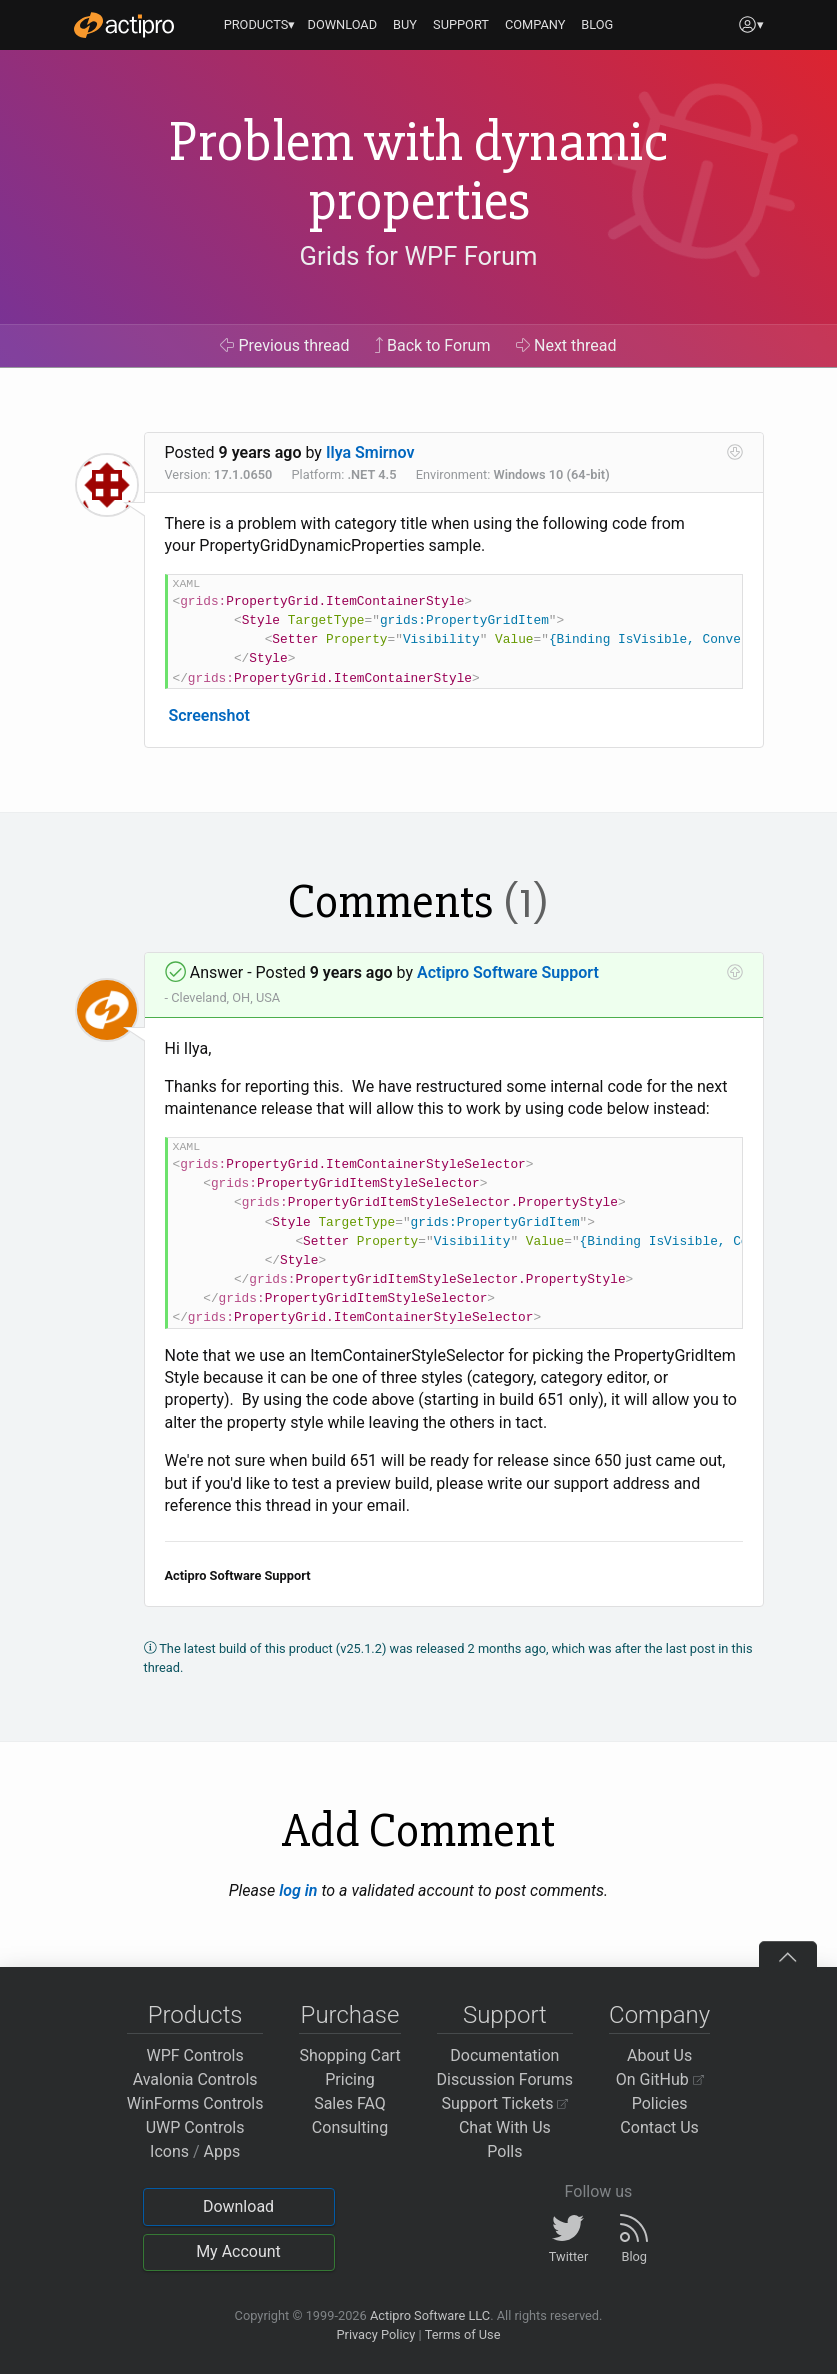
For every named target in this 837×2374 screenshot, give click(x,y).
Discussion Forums (505, 2079)
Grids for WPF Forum (419, 256)
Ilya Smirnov (370, 452)
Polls (504, 2151)
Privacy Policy (375, 2334)
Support (505, 2015)
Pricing (350, 2079)
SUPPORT (461, 24)
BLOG (597, 24)
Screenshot (208, 715)
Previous (284, 345)
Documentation (504, 2055)
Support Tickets (505, 2103)
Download (238, 2206)
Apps (222, 2151)
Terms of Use (463, 2334)
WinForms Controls (195, 2103)
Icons (169, 2151)
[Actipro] (124, 25)
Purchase (350, 2015)
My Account (238, 2251)
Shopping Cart (349, 2055)
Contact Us (659, 2127)
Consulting (350, 2127)
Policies (660, 2103)
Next (566, 345)
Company (659, 2015)
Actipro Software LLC (430, 2315)
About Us (659, 2055)
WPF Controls (195, 2055)
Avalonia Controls (195, 2079)
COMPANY (535, 24)
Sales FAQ (350, 2103)
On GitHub (660, 2079)
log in (298, 1890)
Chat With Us (505, 2127)
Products (195, 2015)
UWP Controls (195, 2127)
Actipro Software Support (508, 972)
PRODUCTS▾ (260, 24)
